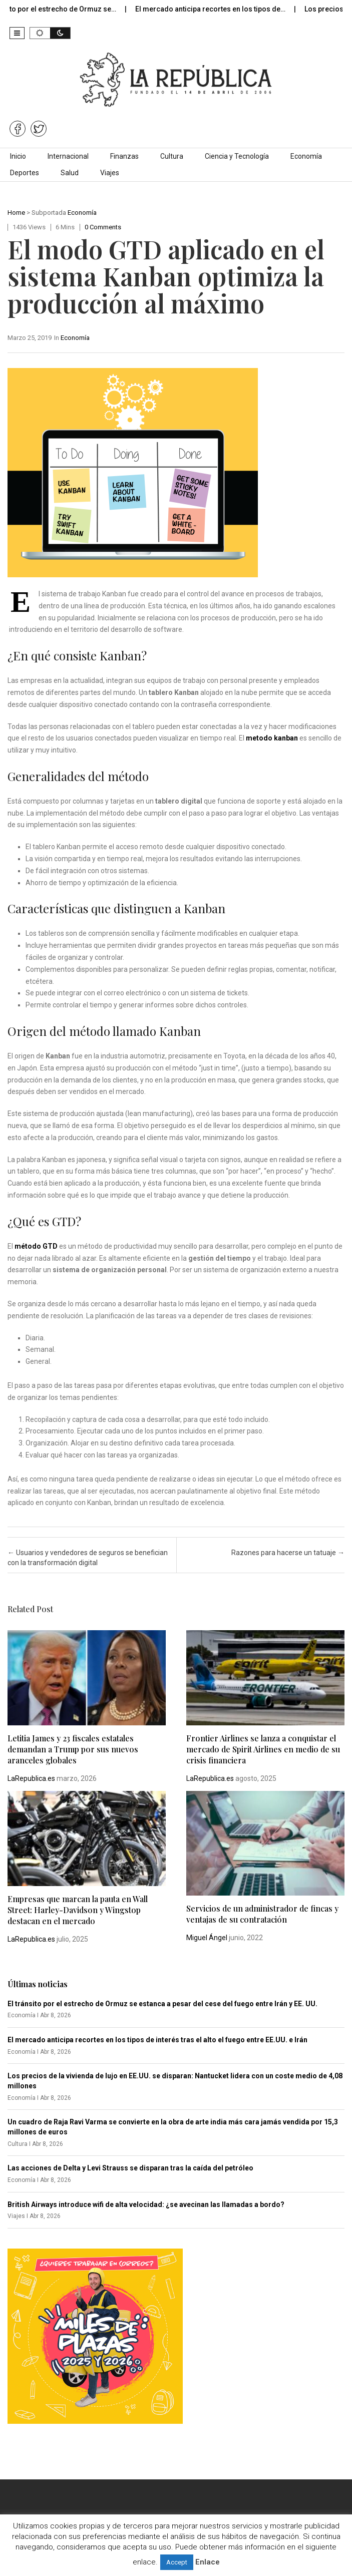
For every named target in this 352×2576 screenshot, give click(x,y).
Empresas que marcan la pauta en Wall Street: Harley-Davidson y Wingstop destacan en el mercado (78, 1910)
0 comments (103, 227)
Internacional (68, 156)
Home (16, 212)
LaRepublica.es (31, 1778)
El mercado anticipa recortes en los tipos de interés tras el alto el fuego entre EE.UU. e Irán (157, 2040)
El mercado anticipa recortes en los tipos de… (220, 9)
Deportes (24, 173)
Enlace (207, 2561)
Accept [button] (176, 2562)
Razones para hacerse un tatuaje (287, 1553)
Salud (70, 173)
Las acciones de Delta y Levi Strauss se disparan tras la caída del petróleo (130, 2168)
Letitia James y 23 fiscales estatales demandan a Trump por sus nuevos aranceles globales (73, 1749)
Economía (306, 156)
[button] (17, 33)
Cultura (171, 156)
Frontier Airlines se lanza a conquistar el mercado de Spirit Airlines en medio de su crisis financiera (263, 1749)
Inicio (18, 156)
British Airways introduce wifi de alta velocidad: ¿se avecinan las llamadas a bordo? (146, 2204)
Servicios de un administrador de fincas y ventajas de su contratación (262, 1914)
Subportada (49, 212)
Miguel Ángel (206, 1938)
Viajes (109, 173)
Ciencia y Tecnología (237, 156)
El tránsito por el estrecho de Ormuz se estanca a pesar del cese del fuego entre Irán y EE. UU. (162, 2004)
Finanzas (124, 156)
